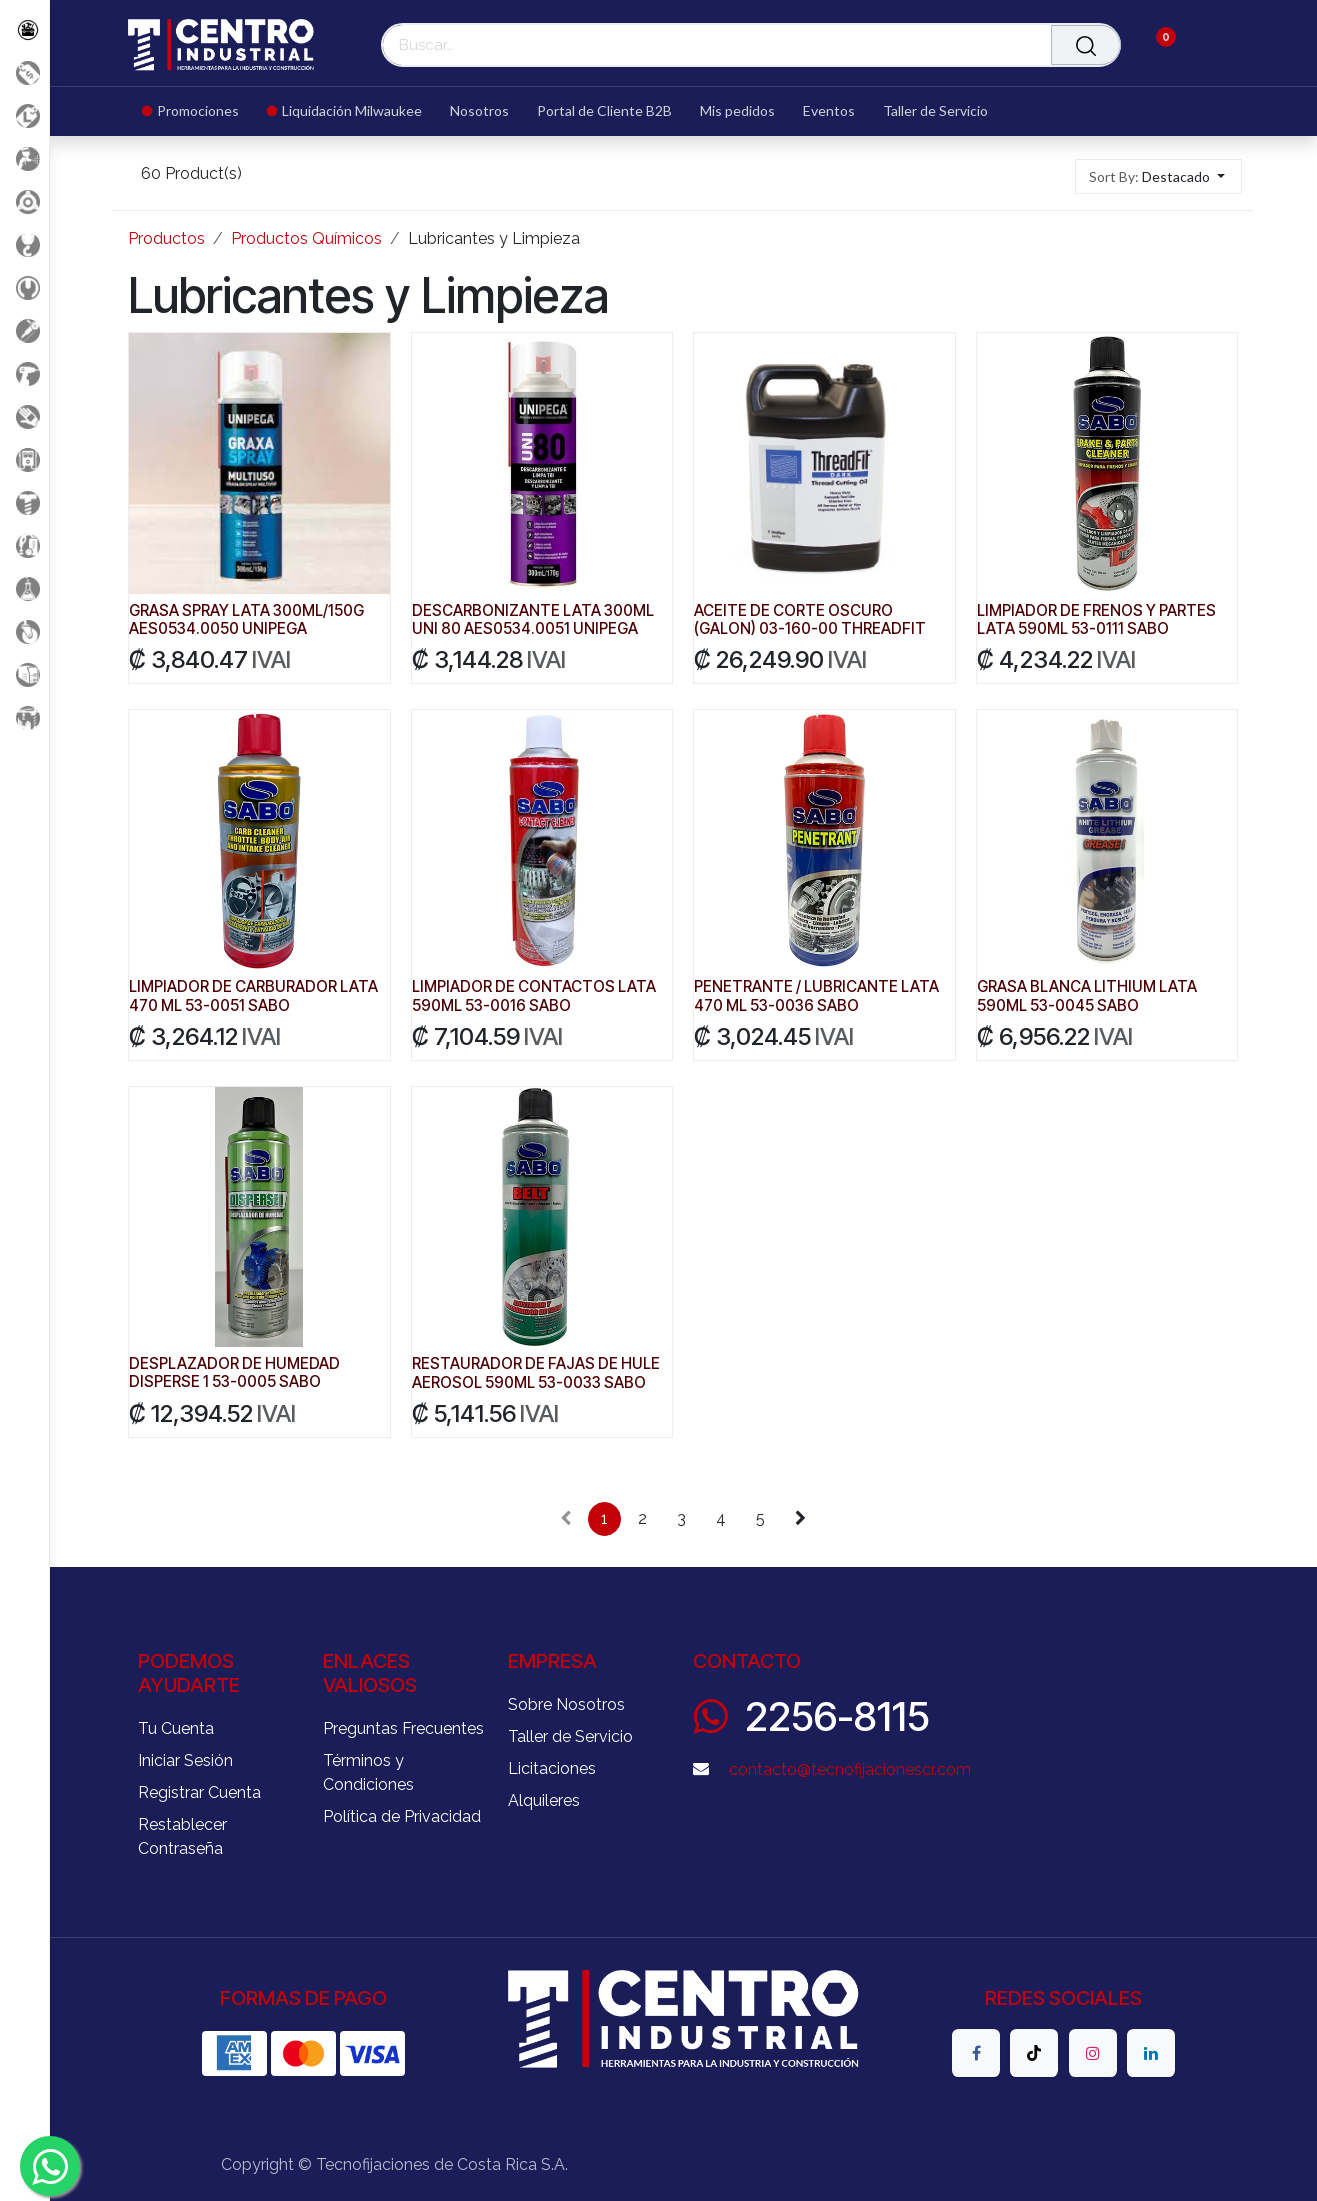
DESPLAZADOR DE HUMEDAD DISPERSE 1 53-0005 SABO (234, 1373)
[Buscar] (1086, 45)
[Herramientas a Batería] (24, 373)
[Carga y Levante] (24, 244)
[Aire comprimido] (24, 158)
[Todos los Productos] (24, 29)
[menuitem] (197, 111)
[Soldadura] (24, 674)
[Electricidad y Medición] (24, 459)
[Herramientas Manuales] (24, 287)
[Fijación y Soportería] (24, 502)
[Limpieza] (24, 545)
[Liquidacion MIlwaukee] (24, 115)
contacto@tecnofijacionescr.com (850, 1769)
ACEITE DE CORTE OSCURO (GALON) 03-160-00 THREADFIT (810, 619)
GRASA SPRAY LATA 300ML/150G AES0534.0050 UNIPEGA (246, 619)
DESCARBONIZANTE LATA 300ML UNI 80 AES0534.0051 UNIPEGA (533, 619)
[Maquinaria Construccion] (24, 717)
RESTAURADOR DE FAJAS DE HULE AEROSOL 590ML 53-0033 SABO (536, 1373)
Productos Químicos (306, 238)
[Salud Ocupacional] (24, 416)
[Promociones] (24, 72)
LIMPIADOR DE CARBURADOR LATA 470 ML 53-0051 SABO (253, 996)
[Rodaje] (24, 631)
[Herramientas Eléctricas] (24, 330)
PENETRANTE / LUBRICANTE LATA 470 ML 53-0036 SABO (816, 996)
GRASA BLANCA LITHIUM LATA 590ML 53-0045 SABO (1087, 996)
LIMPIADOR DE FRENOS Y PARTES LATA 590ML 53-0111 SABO (1096, 619)
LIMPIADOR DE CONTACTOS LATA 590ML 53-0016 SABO (534, 996)
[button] (1158, 176)
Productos (166, 238)
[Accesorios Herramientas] (24, 201)
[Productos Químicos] (24, 588)
